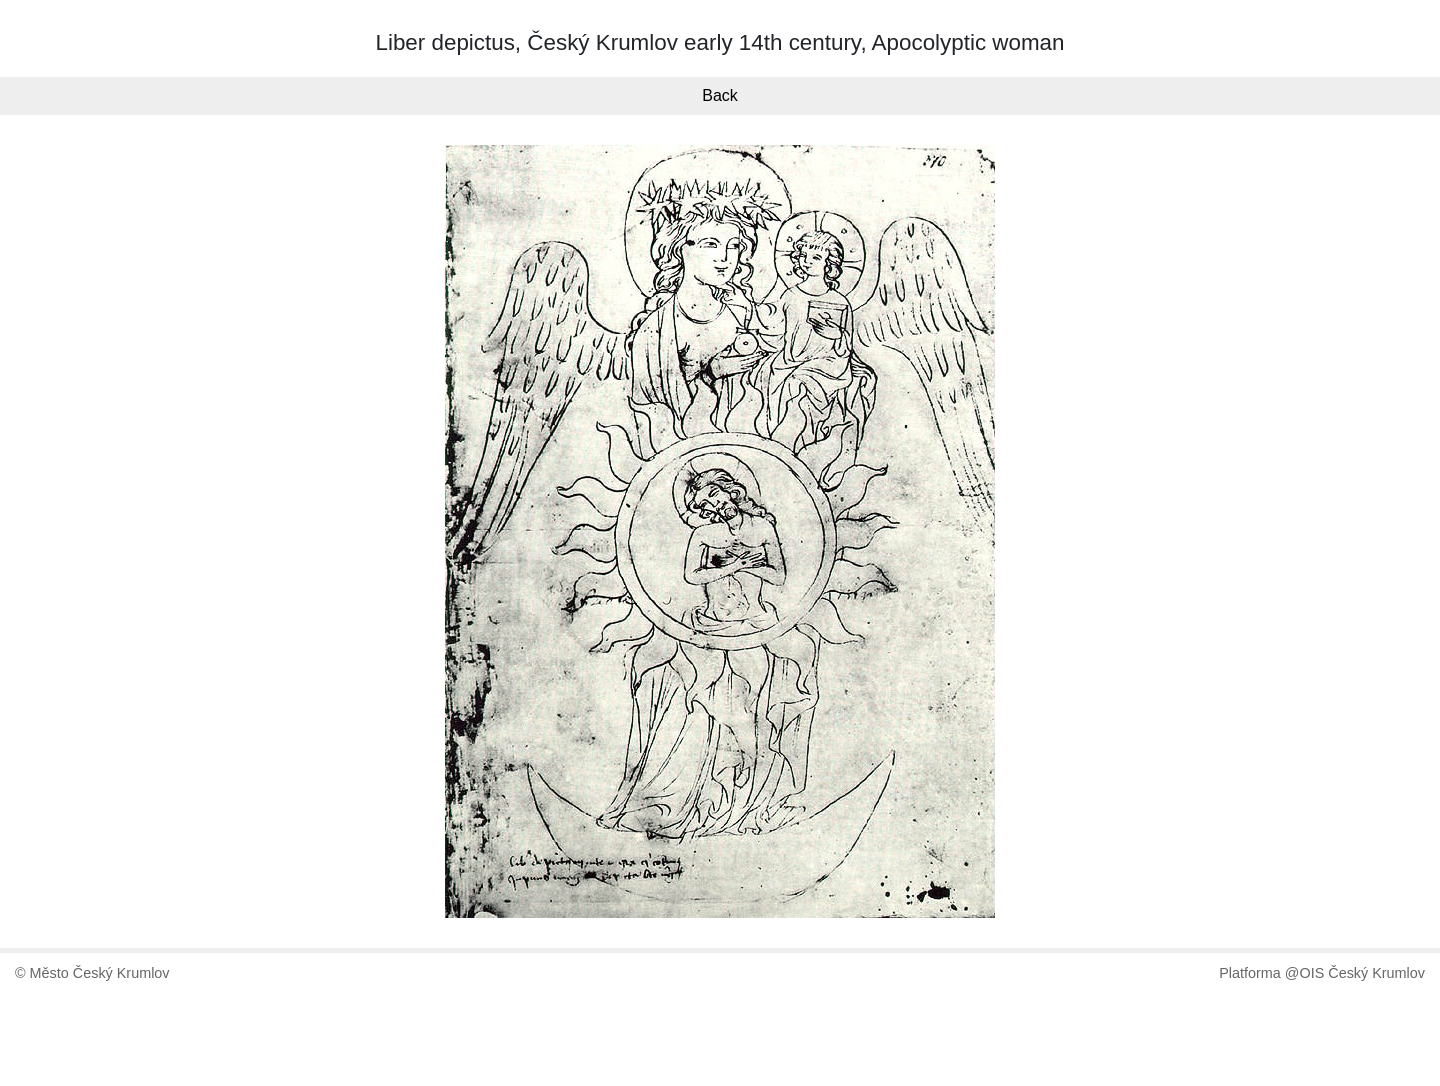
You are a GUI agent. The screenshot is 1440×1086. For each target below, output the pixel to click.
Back (720, 95)
